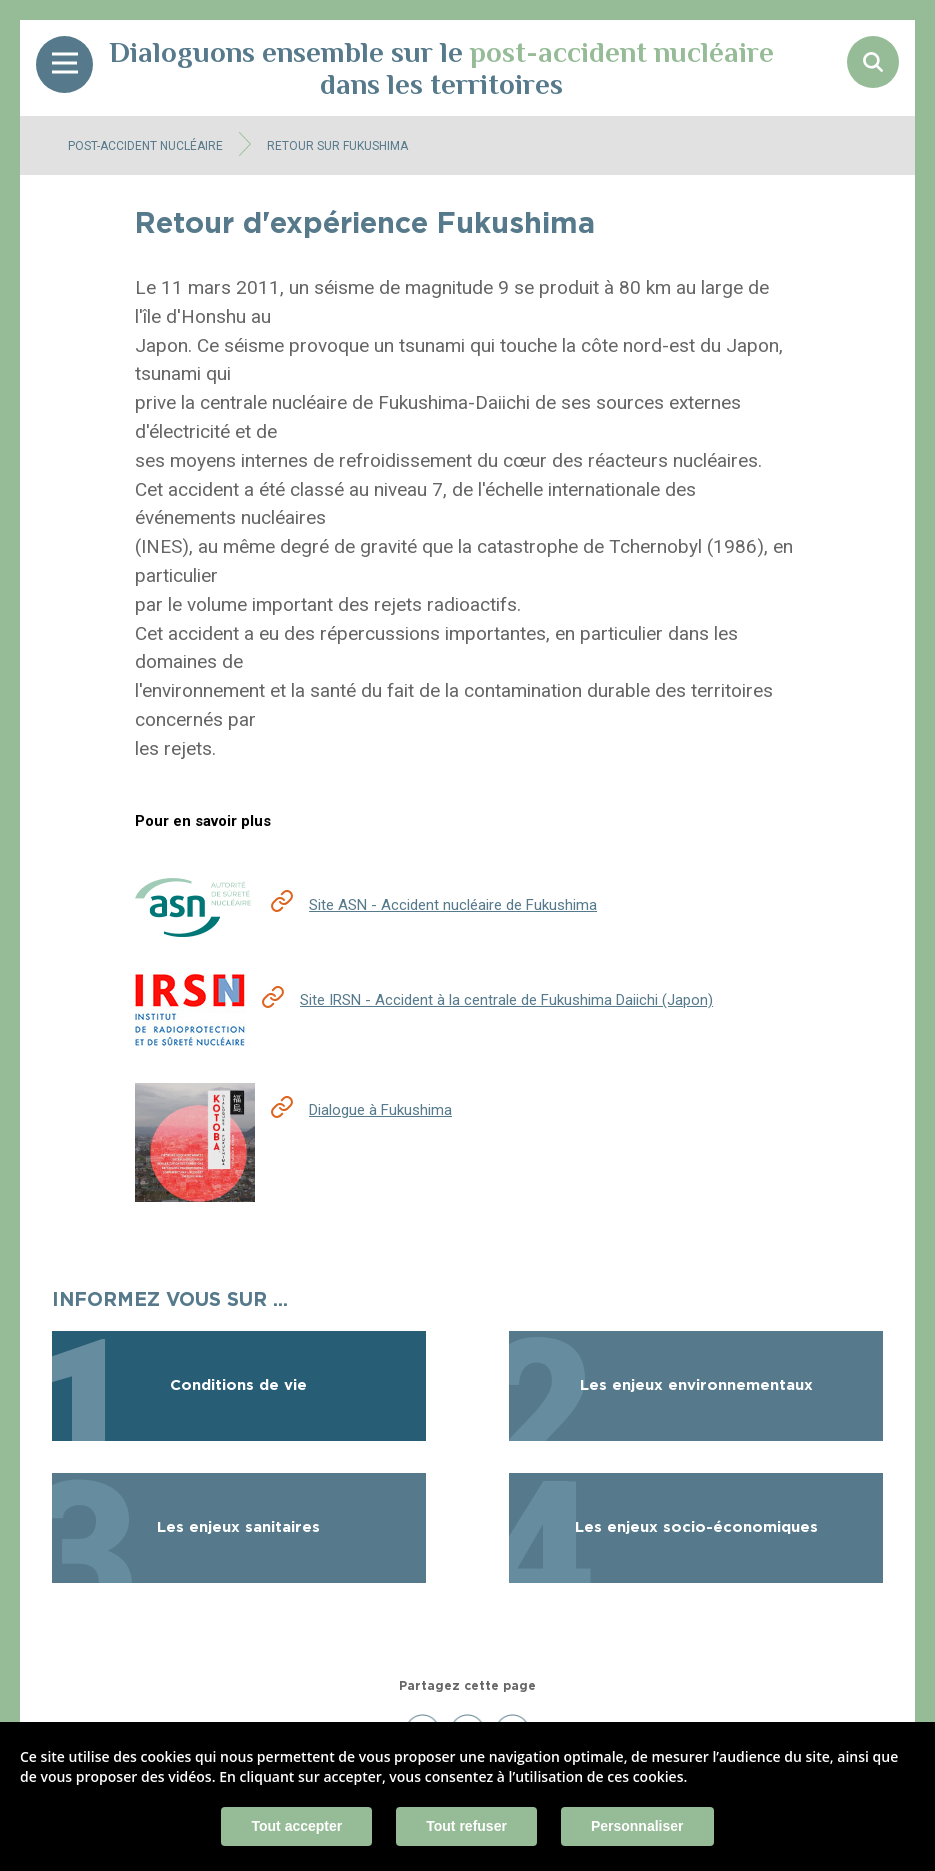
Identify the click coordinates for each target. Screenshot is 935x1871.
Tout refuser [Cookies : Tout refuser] (466, 1826)
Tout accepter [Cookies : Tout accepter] (296, 1826)
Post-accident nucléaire (145, 146)
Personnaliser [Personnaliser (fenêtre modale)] (637, 1826)
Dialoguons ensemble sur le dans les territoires (441, 68)
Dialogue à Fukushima (380, 1110)
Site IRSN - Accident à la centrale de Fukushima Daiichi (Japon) (506, 1000)
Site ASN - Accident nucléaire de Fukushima (453, 905)
